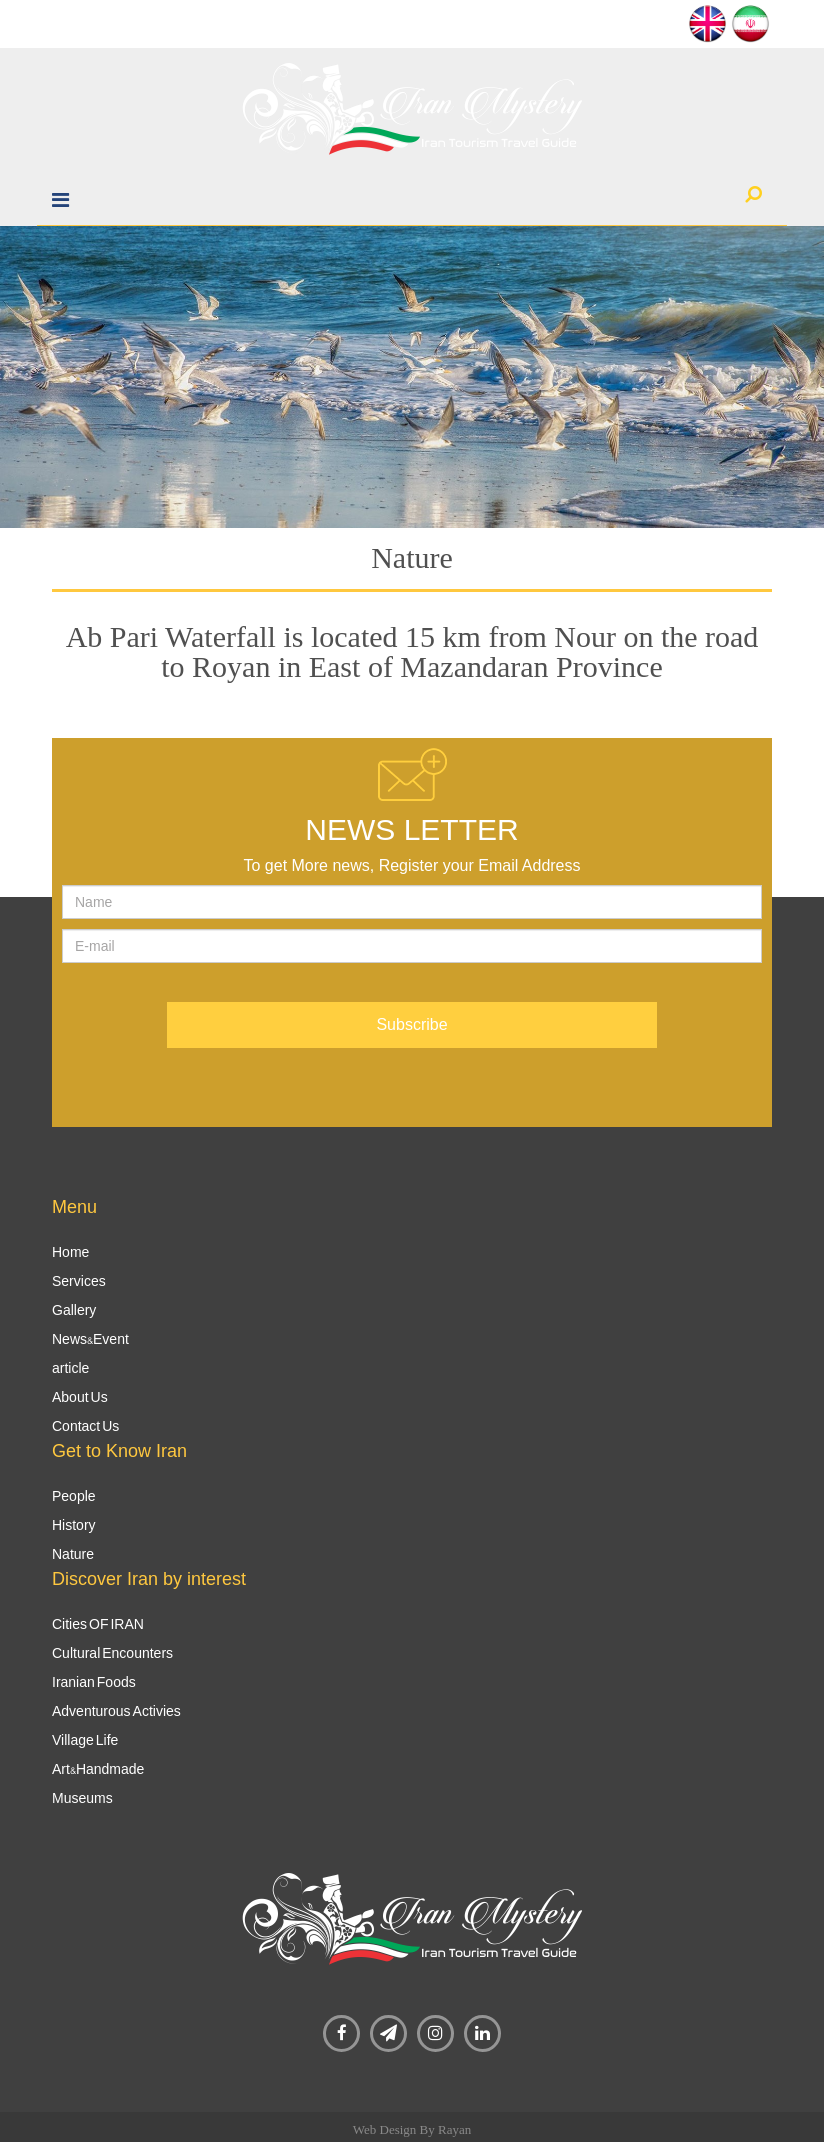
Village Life (85, 1740)
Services (79, 1281)
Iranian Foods (94, 1682)
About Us (80, 1397)
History (74, 1525)
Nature (73, 1554)
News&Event (90, 1339)
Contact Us (85, 1426)
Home (70, 1252)
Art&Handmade (98, 1769)
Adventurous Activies (116, 1711)
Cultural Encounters (112, 1653)
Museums (82, 1798)
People (74, 1496)
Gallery (74, 1310)
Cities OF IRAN (98, 1624)
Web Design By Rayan (412, 2129)
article (70, 1368)
